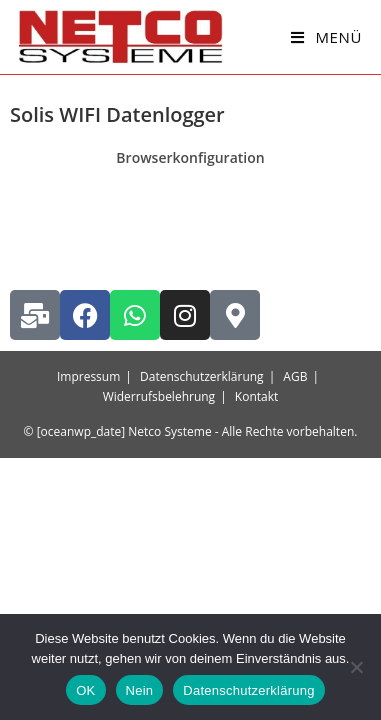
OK (85, 690)
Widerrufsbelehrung (159, 396)
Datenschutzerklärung (202, 376)
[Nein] (356, 667)
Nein (140, 690)
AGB (295, 376)
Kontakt (256, 396)
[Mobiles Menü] (326, 37)
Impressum (88, 376)
